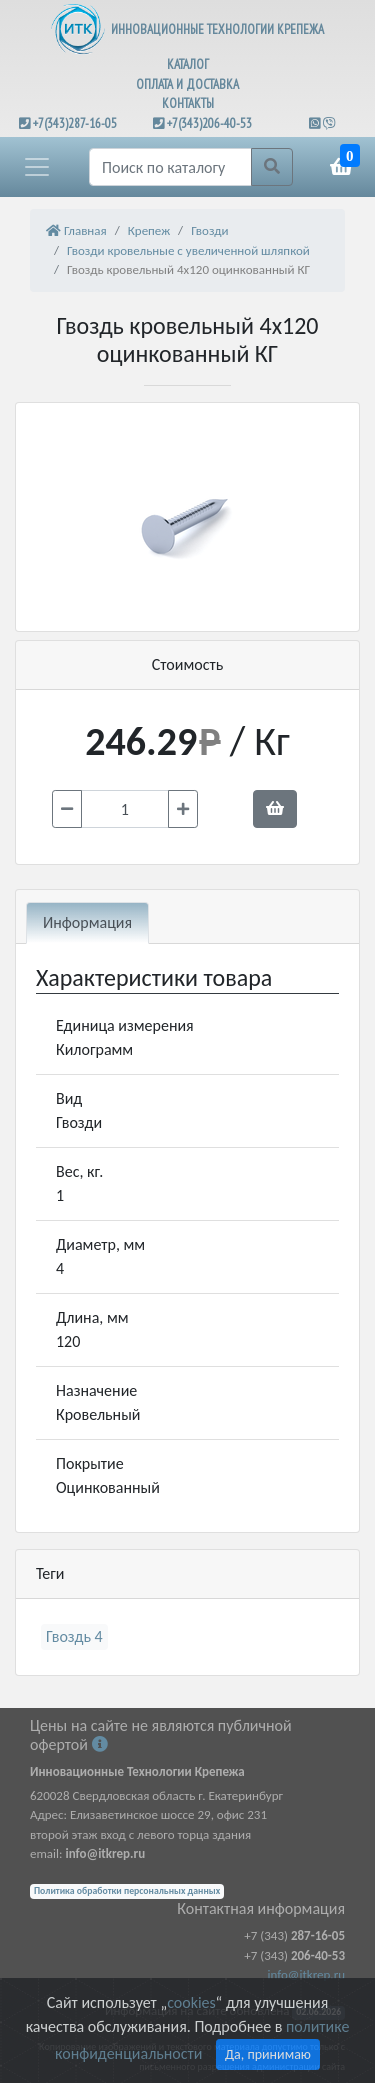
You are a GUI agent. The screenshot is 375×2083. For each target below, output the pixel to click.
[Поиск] (170, 167)
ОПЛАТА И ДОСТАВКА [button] (187, 84)
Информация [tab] (87, 922)
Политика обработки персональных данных (127, 1891)
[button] (37, 167)
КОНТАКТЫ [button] (188, 103)
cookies (191, 2002)
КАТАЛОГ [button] (188, 64)
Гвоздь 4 (74, 1636)
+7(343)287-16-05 (75, 123)
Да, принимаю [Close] (268, 2054)
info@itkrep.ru (306, 1974)
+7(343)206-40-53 (209, 123)
